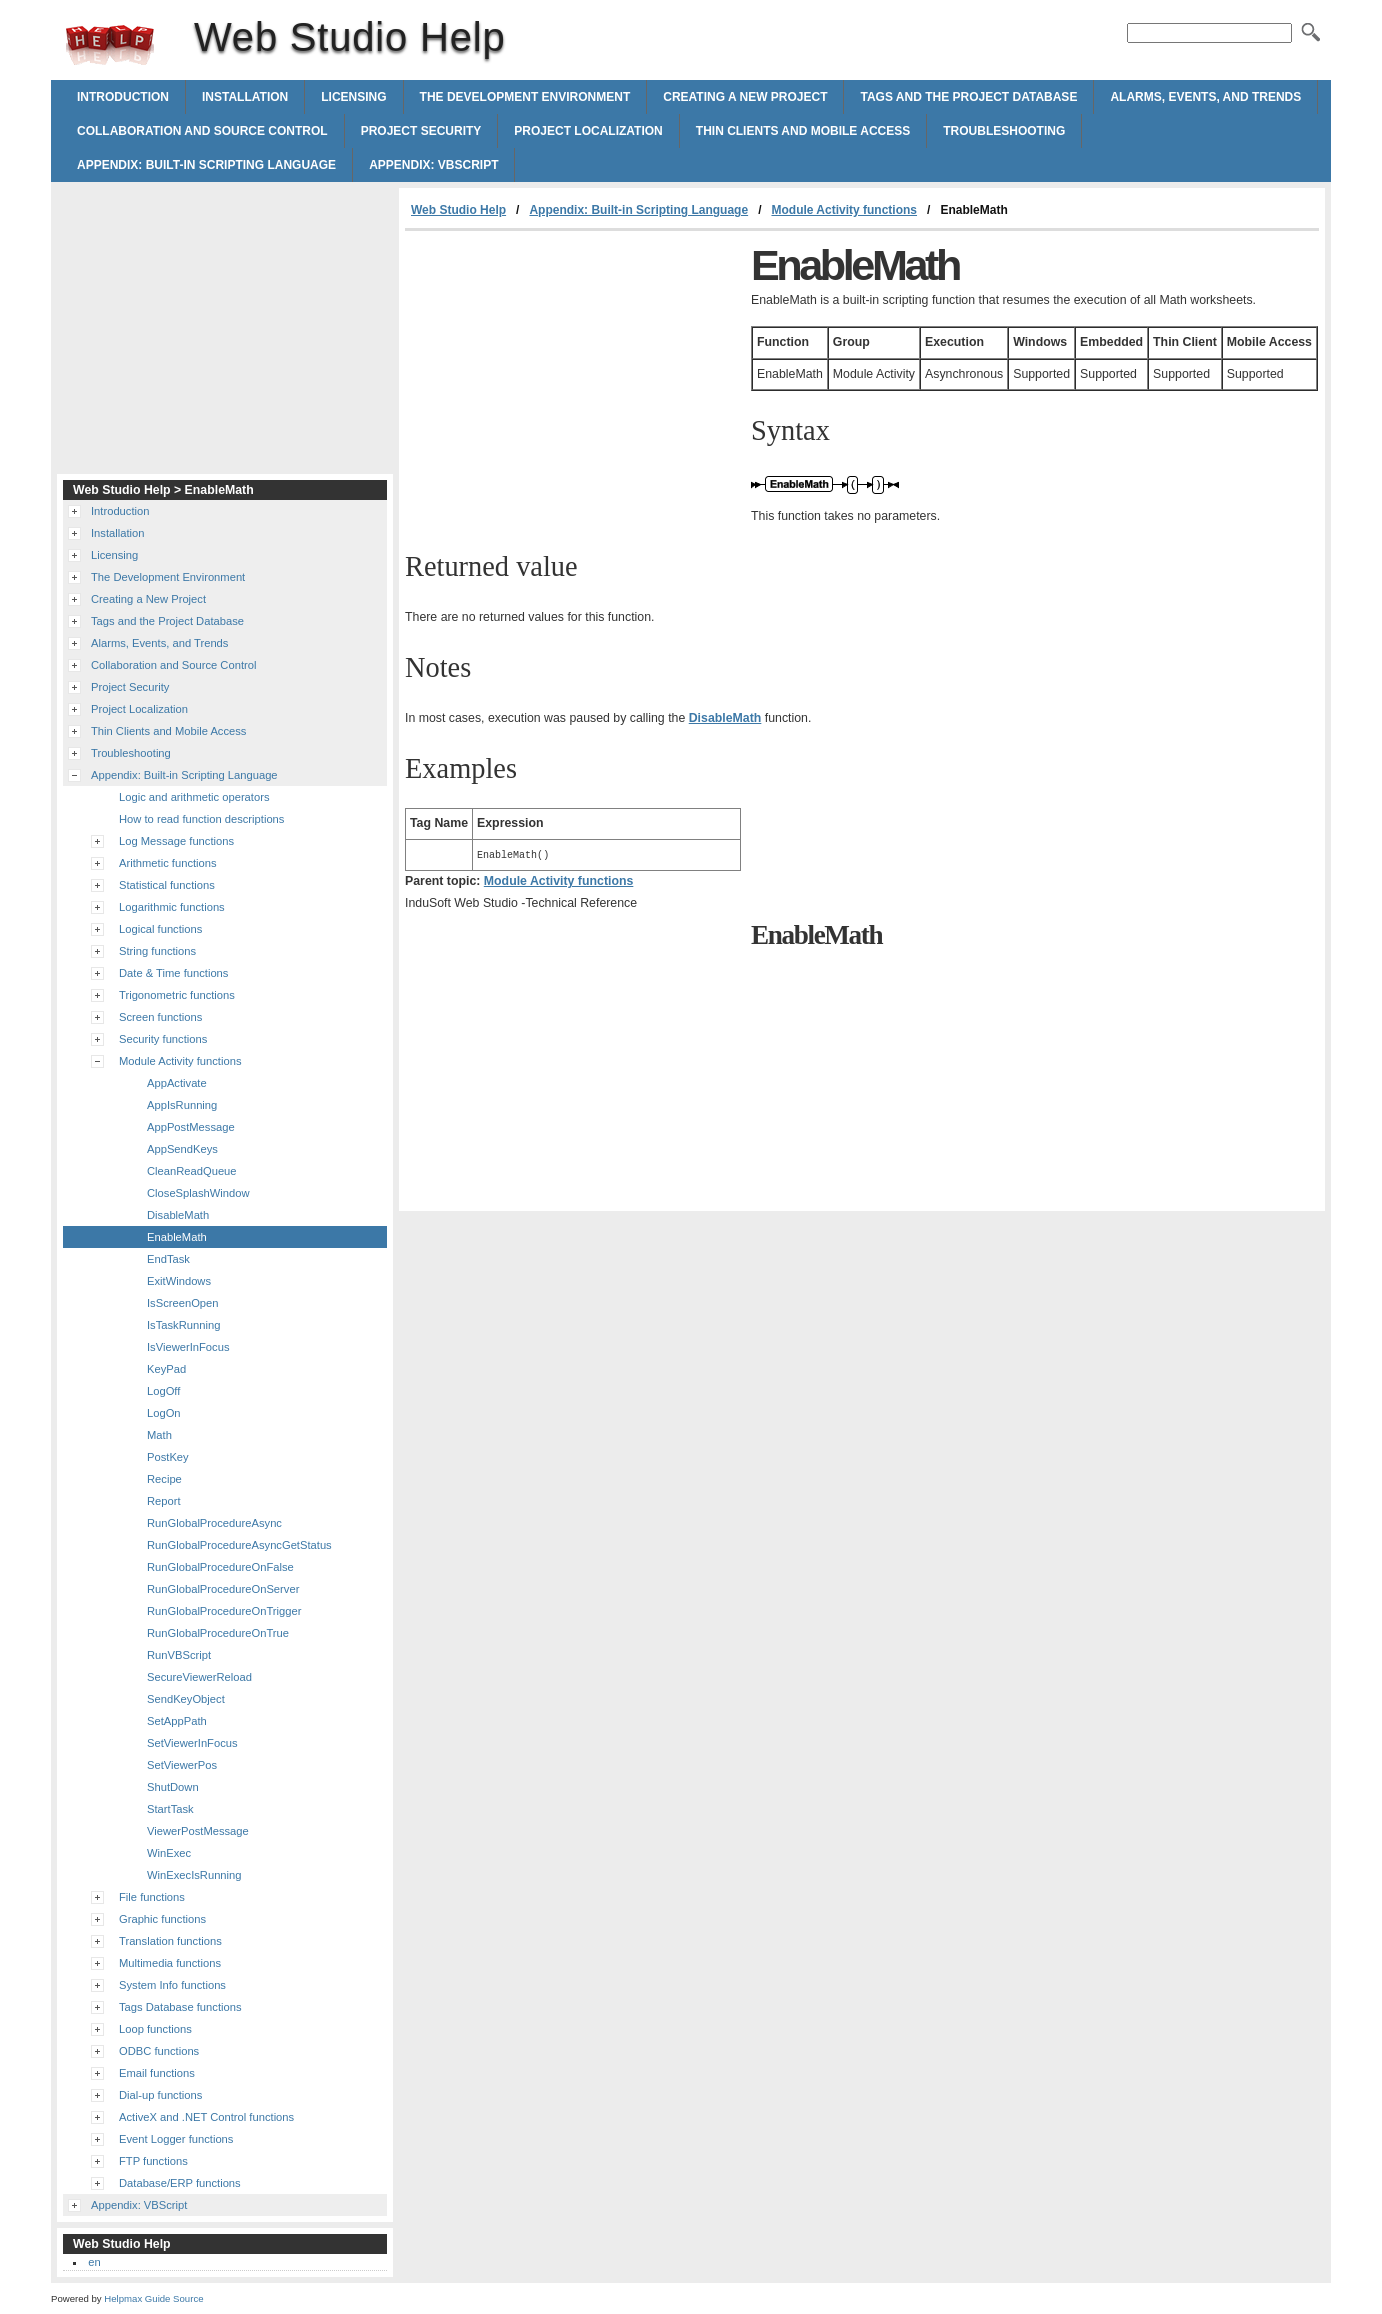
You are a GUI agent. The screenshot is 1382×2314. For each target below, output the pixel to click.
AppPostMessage (191, 1127)
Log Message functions (176, 841)
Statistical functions (167, 885)
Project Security (421, 131)
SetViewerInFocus (192, 1743)
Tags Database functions (180, 2007)
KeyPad (166, 1369)
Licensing (353, 97)
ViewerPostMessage (198, 1831)
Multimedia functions (170, 1963)
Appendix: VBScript (433, 165)
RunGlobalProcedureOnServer (223, 1589)
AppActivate (177, 1083)
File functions (152, 1897)
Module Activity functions (844, 210)
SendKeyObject (186, 1699)
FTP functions (153, 2161)
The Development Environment (525, 97)
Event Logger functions (176, 2139)
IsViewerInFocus (188, 1347)
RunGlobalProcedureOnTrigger (224, 1611)
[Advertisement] (573, 381)
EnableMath (177, 1237)
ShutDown (173, 1787)
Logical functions (160, 929)
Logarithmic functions (172, 907)
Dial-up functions (160, 2095)
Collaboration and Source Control (202, 131)
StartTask (170, 1809)
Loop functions (155, 2029)
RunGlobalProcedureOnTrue (218, 1633)
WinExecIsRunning (194, 1875)
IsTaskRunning (183, 1325)
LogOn (164, 1413)
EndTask (168, 1259)
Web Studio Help (110, 45)
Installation (245, 97)
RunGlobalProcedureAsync (214, 1523)
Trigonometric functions (177, 995)
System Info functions (172, 1985)
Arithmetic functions (168, 863)
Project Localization (588, 131)
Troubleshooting (1004, 131)
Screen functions (160, 1017)
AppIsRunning (182, 1105)
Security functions (163, 1039)
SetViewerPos (182, 1765)
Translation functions (170, 1941)
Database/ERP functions (180, 2183)
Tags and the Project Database (968, 97)
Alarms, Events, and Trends (1205, 97)
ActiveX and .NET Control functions (206, 2117)
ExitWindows (179, 1281)
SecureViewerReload (199, 1677)
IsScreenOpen (183, 1303)
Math (159, 1435)
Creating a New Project (745, 97)
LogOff (163, 1391)
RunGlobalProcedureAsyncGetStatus (239, 1545)
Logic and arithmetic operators (194, 797)
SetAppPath (177, 1721)
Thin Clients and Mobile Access (803, 131)
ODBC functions (159, 2051)
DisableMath (178, 1215)
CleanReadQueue (192, 1171)
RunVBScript (179, 1655)
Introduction (123, 97)
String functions (157, 951)
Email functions (157, 2073)
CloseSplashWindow (198, 1193)
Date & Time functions (173, 973)
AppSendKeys (182, 1149)
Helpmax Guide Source (153, 2298)
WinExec (169, 1853)
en (94, 2262)
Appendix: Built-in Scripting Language (206, 165)
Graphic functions (162, 1919)
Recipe (164, 1479)
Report (164, 1501)
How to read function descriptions (201, 819)
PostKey (168, 1457)
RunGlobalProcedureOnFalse (220, 1567)
